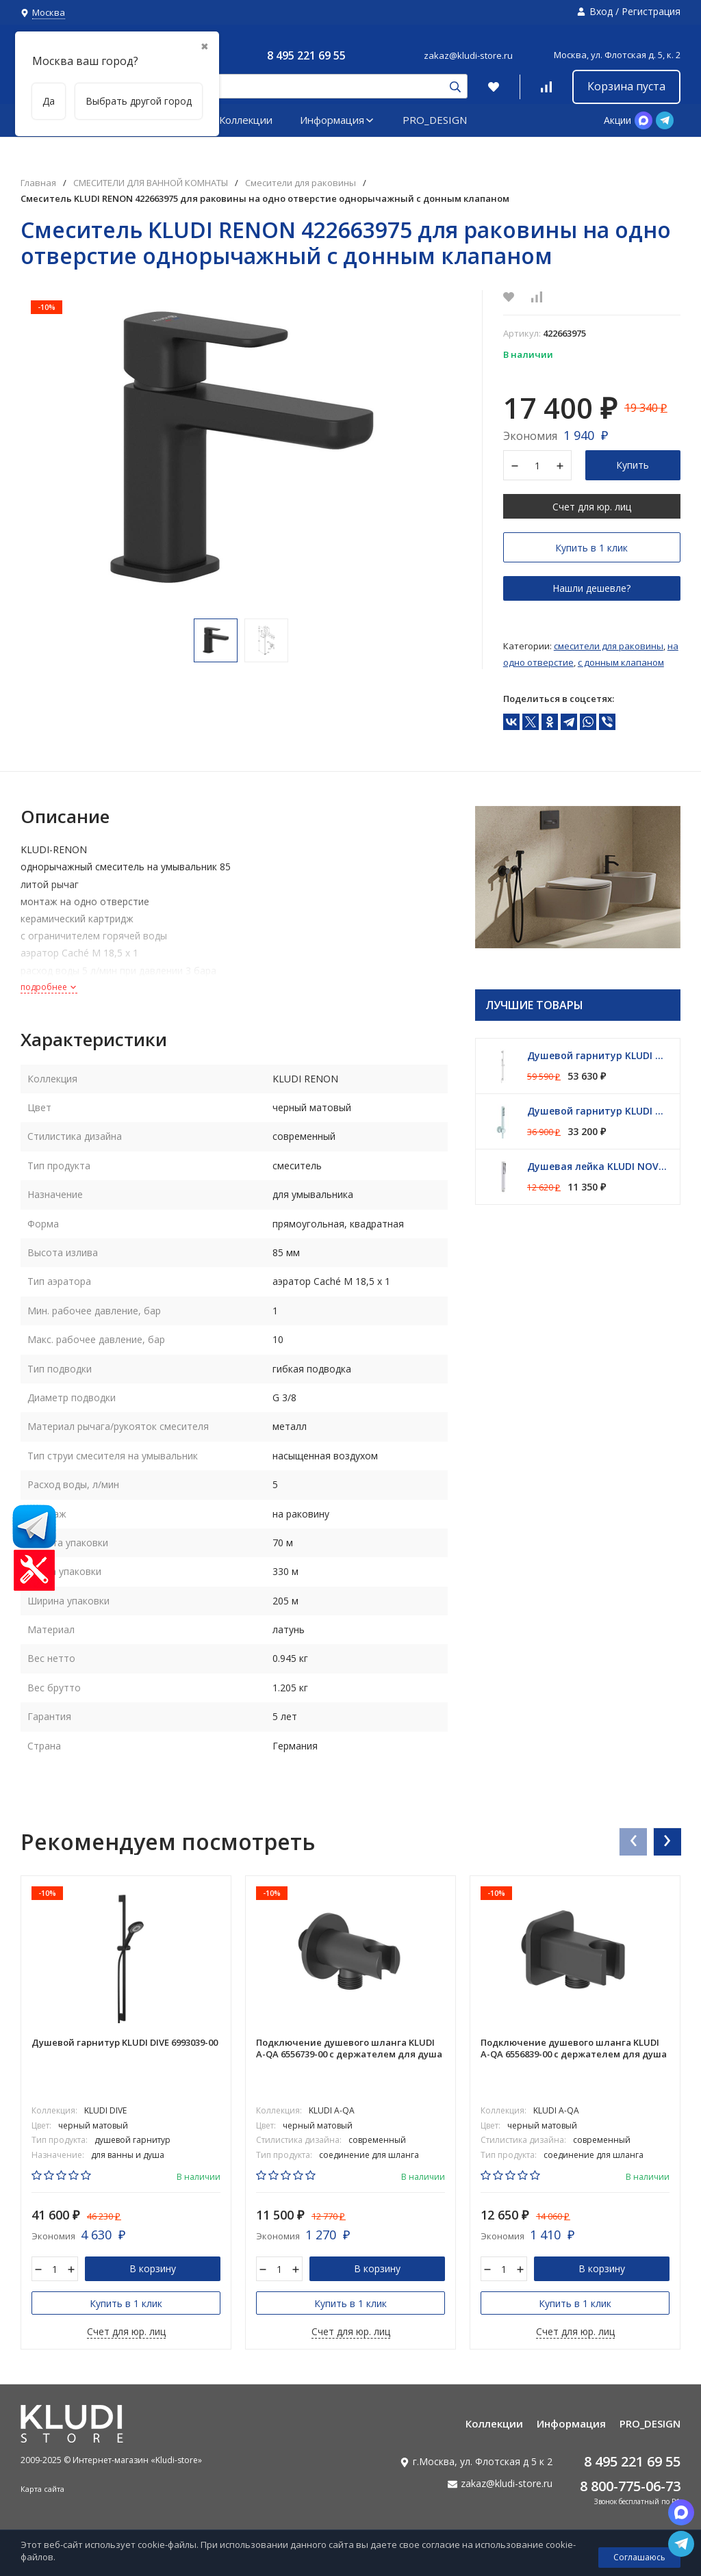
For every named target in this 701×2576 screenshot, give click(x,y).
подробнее (49, 987)
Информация (337, 120)
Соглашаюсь (639, 2557)
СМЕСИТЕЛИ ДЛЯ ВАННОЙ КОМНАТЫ (150, 183)
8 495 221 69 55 (306, 55)
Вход (601, 11)
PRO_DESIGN (435, 120)
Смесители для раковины (300, 183)
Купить (632, 464)
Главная (38, 183)
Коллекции (245, 120)
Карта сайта (42, 2489)
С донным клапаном (621, 662)
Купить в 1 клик (591, 547)
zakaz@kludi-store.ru (468, 55)
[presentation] (632, 1841)
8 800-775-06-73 (630, 2486)
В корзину (152, 2268)
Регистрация (651, 11)
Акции (617, 120)
